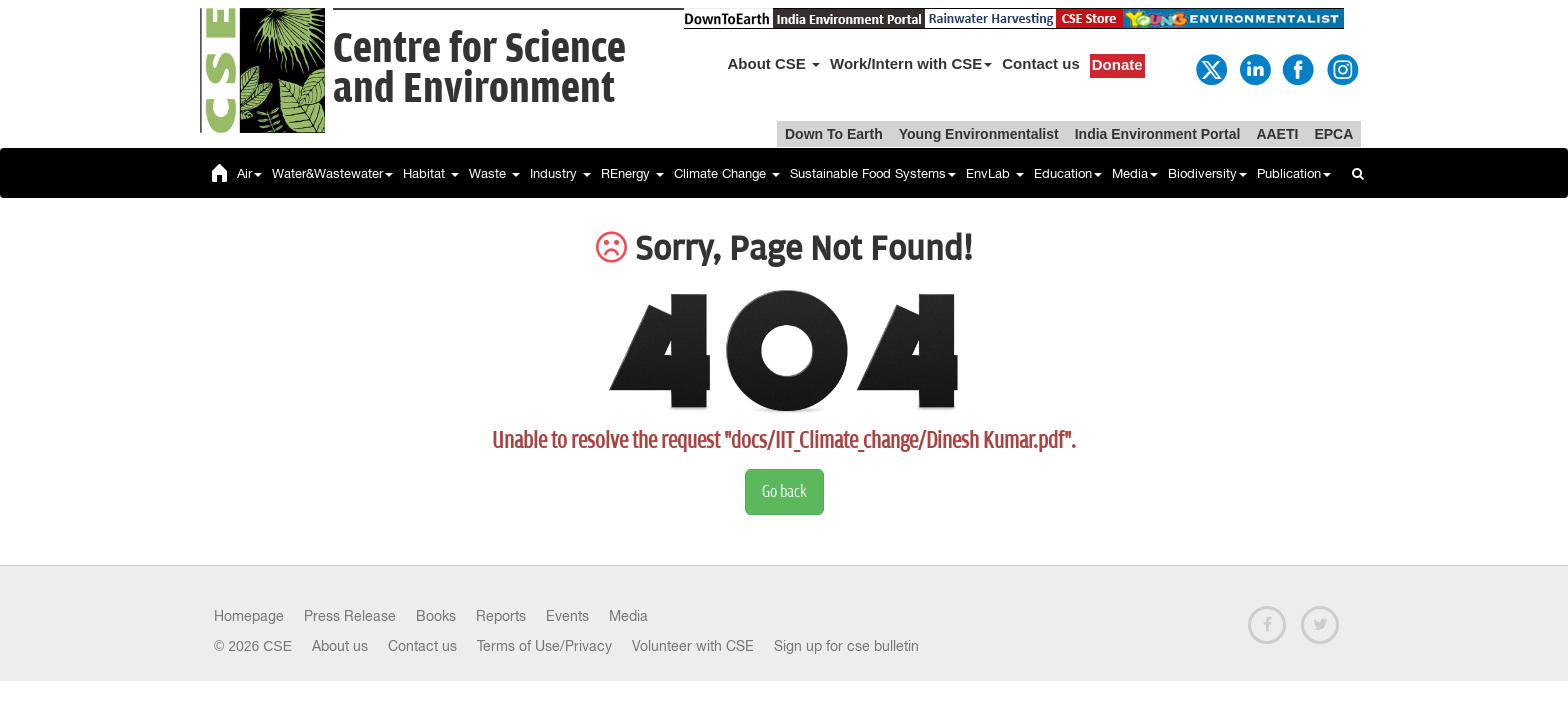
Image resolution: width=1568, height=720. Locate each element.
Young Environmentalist (979, 134)
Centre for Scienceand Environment (479, 69)
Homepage (249, 616)
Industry (560, 173)
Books (436, 616)
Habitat (431, 173)
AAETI (1277, 134)
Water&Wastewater (332, 173)
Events (567, 616)
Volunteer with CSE (693, 646)
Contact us (1041, 63)
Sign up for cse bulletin (846, 646)
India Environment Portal (1158, 134)
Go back (784, 492)
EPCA (1333, 134)
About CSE (774, 63)
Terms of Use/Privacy (544, 646)
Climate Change (727, 173)
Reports (501, 616)
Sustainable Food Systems (873, 173)
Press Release (350, 616)
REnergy (632, 173)
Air (249, 173)
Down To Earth (834, 134)
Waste (494, 173)
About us (340, 646)
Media (1135, 173)
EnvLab (995, 173)
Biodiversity (1207, 173)
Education (1068, 173)
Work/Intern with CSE (911, 63)
